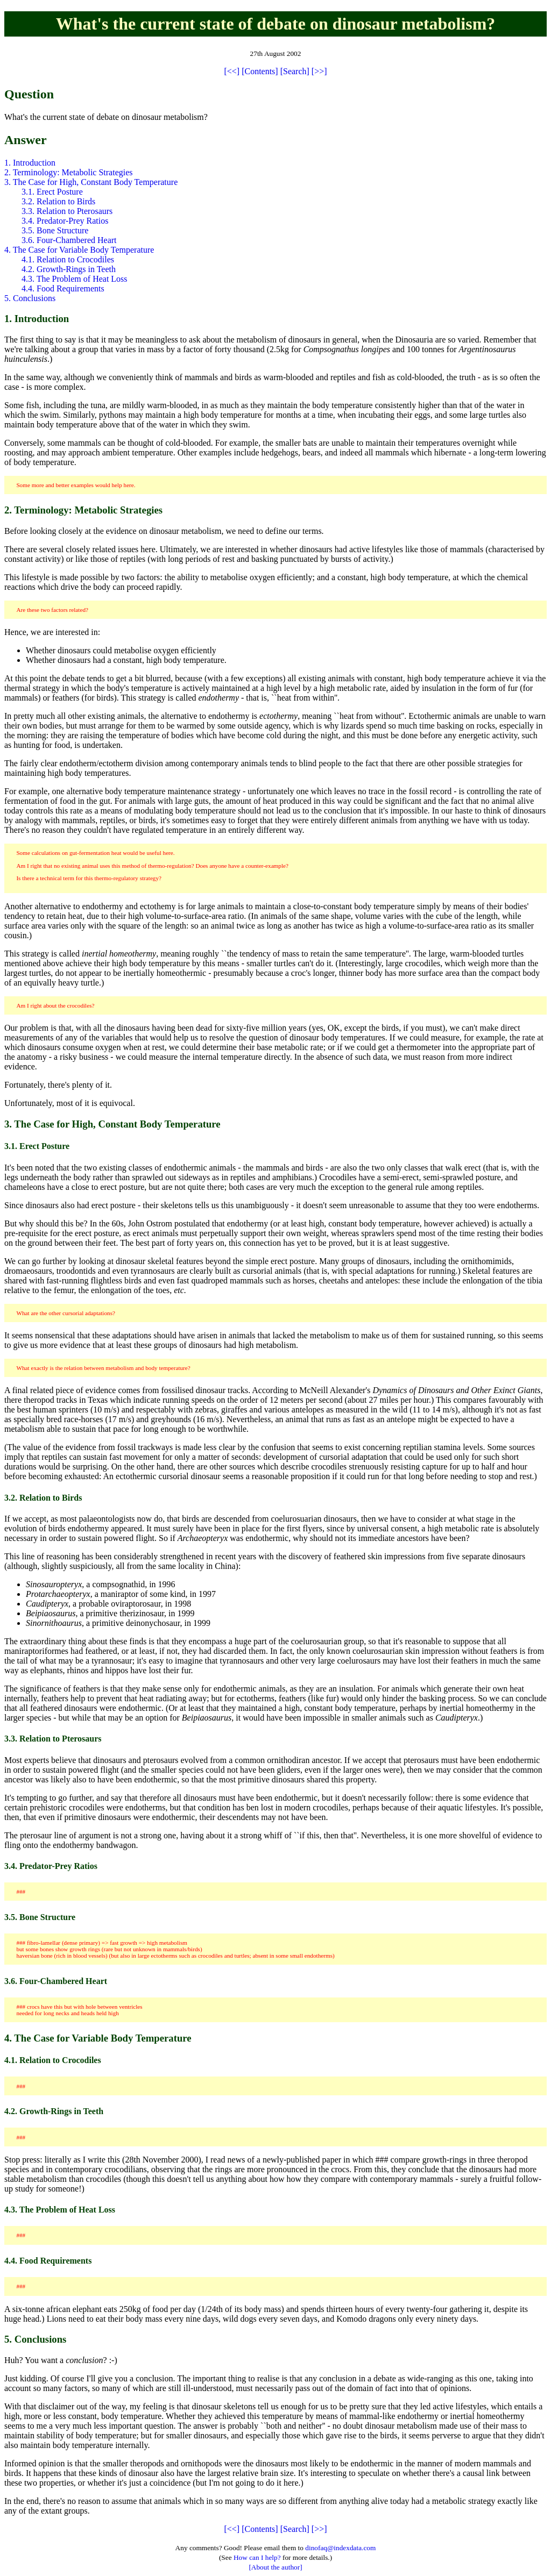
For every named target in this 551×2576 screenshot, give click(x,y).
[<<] (231, 71)
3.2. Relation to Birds (58, 201)
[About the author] (275, 2567)
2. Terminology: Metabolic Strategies (68, 172)
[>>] (319, 71)
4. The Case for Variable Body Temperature (79, 249)
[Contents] (260, 71)
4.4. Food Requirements (63, 288)
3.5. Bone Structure (55, 230)
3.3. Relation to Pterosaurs (67, 211)
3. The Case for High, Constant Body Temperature (91, 182)
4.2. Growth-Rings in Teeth (69, 269)
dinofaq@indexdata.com (340, 2548)
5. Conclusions (29, 298)
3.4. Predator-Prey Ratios (65, 220)
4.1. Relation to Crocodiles (68, 259)
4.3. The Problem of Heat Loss (75, 278)
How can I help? (257, 2557)
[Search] (294, 71)
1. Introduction (29, 162)
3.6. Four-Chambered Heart (69, 240)
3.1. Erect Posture (52, 191)
